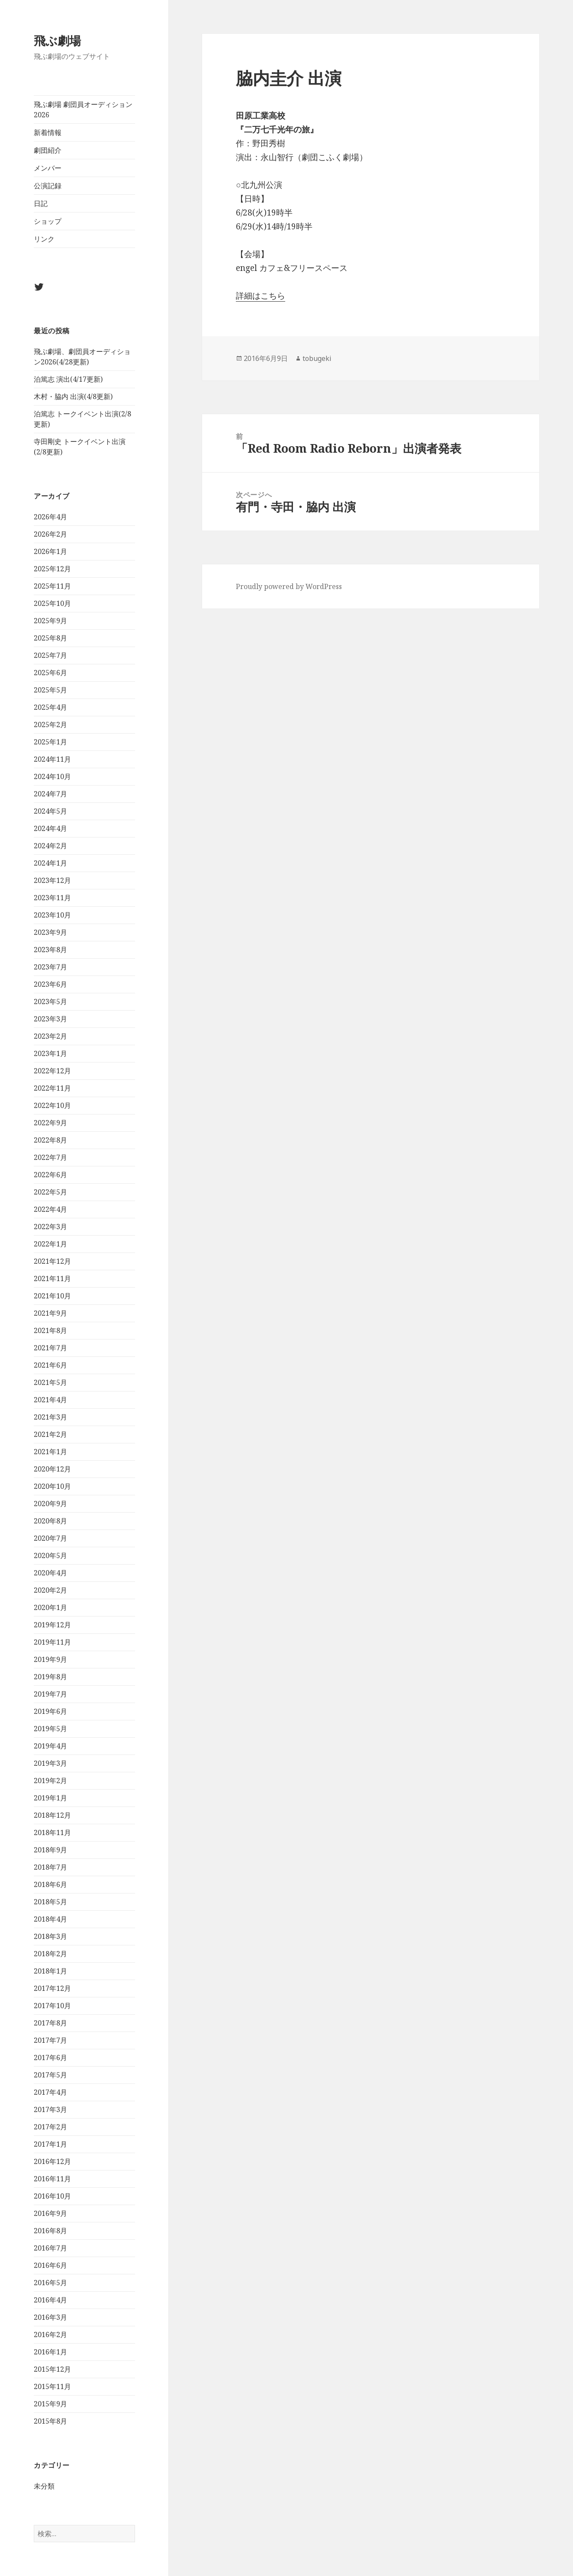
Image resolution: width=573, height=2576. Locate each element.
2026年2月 (50, 534)
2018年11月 (52, 1832)
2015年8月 (50, 2421)
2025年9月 (50, 620)
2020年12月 (52, 1469)
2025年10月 (52, 603)
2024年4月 (50, 828)
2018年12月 (52, 1815)
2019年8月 (50, 1676)
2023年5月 (50, 1001)
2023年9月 (50, 932)
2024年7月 (50, 794)
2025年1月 (50, 742)
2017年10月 (52, 2005)
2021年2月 (50, 1434)
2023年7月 (50, 967)
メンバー (47, 168)
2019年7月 (50, 1694)
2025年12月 (52, 568)
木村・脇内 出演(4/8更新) (73, 396)
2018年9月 (50, 1850)
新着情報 (47, 132)
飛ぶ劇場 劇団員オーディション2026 (83, 109)
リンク (44, 239)
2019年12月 (52, 1624)
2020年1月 (50, 1607)
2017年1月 (50, 2144)
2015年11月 (52, 2386)
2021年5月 (50, 1382)
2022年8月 (50, 1140)
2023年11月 (52, 897)
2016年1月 (50, 2352)
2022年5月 (50, 1192)
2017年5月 (50, 2075)
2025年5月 (50, 690)
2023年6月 (50, 984)
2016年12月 (52, 2161)
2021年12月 (52, 1261)
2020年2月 (50, 1590)
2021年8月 (50, 1330)
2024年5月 (50, 811)
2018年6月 (50, 1884)
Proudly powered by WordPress (289, 586)
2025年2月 (50, 724)
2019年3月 (50, 1763)
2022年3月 (50, 1226)
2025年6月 (50, 672)
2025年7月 (50, 655)
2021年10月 (52, 1296)
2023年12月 (52, 880)
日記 (41, 203)
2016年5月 (50, 2282)
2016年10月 (52, 2196)
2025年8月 (50, 638)
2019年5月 (50, 1728)
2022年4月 (50, 1209)
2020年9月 (50, 1503)
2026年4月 (50, 517)
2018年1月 (50, 1971)
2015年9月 (50, 2404)
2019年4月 (50, 1746)
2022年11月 (52, 1088)
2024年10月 (52, 776)
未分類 (44, 2486)
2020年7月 (50, 1538)
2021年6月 (50, 1365)
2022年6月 (50, 1174)
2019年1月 (50, 1798)
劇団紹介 (47, 150)
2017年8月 (50, 2023)
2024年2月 (50, 845)
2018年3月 (50, 1936)
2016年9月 (50, 2213)
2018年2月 (50, 1953)
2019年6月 (50, 1711)
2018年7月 (50, 1867)
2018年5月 (50, 1901)
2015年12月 (52, 2369)
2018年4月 (50, 1919)
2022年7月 (50, 1157)
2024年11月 (52, 759)
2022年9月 (50, 1122)
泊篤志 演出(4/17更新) (68, 379)
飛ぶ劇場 (57, 40)
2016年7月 (50, 2248)
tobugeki (317, 358)
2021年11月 (52, 1278)
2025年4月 (50, 707)
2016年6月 (50, 2265)
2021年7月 (50, 1347)
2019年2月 (50, 1780)
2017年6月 (50, 2057)
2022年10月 (52, 1105)
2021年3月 (50, 1417)
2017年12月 (52, 1988)
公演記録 (47, 185)
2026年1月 (50, 551)
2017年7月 (50, 2040)
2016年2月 (50, 2334)
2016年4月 (50, 2300)
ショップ (47, 221)
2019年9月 (50, 1659)
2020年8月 (50, 1521)
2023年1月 (50, 1053)
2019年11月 (52, 1642)
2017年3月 (50, 2109)
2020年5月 (50, 1555)
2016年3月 (50, 2317)
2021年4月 (50, 1399)
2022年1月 (50, 1244)
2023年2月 (50, 1036)
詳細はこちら (260, 295)
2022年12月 (52, 1070)
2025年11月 (52, 586)
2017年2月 (50, 2127)
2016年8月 (50, 2230)
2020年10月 (52, 1486)
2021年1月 (50, 1451)
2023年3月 (50, 1019)
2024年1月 (50, 863)
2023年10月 (52, 915)
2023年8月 (50, 949)
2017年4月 (50, 2092)
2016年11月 (52, 2178)
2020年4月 (50, 1573)
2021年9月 (50, 1313)
